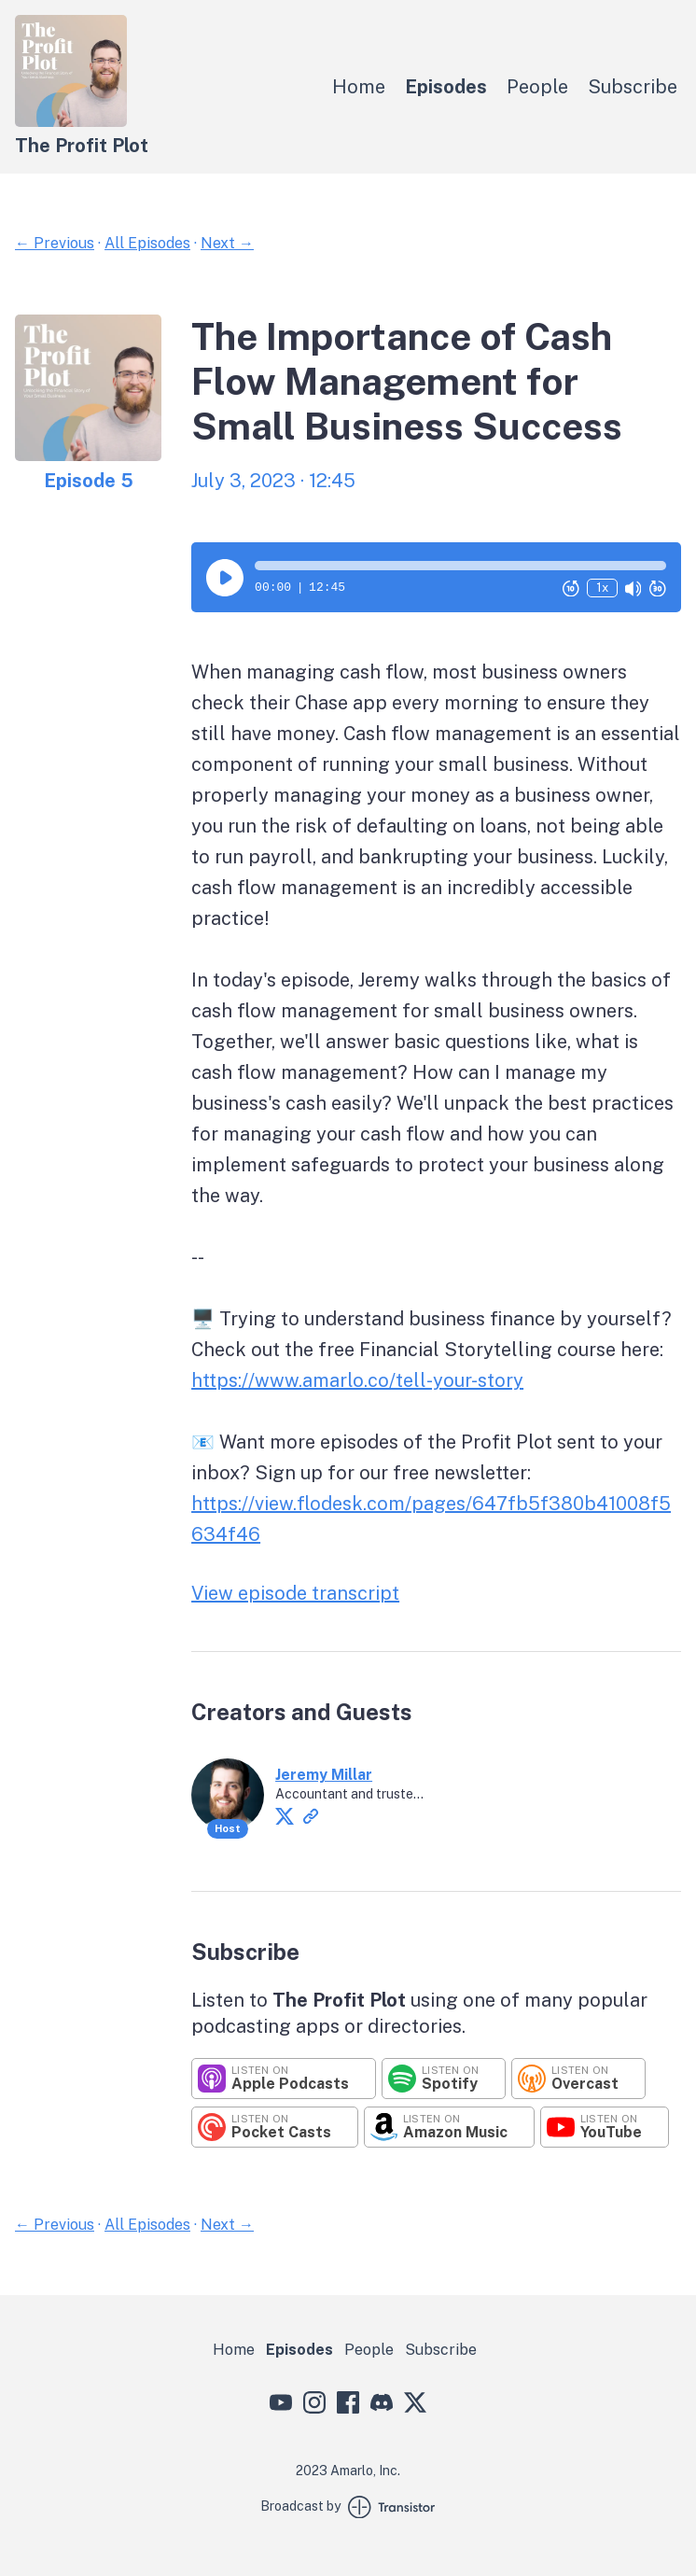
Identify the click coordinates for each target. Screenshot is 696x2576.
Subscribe (632, 87)
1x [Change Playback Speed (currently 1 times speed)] (602, 588)
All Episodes (147, 243)
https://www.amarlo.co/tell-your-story (357, 1380)
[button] (460, 565)
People (537, 87)
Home (358, 87)
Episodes (446, 87)
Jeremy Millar (323, 1775)
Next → (227, 243)
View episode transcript (295, 1593)
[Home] (71, 122)
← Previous (54, 243)
